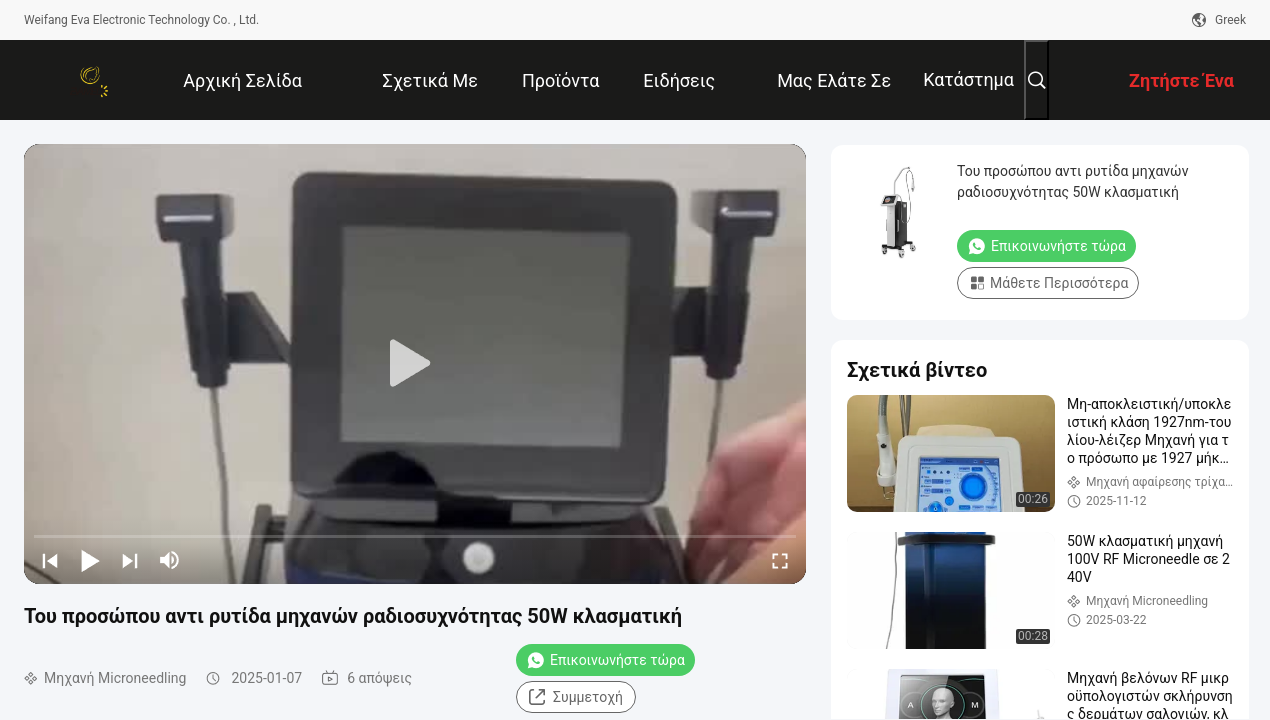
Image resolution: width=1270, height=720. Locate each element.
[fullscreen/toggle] (780, 560)
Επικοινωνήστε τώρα (605, 660)
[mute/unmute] (170, 560)
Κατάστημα (968, 79)
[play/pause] (90, 560)
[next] (130, 560)
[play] (415, 364)
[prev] (50, 560)
